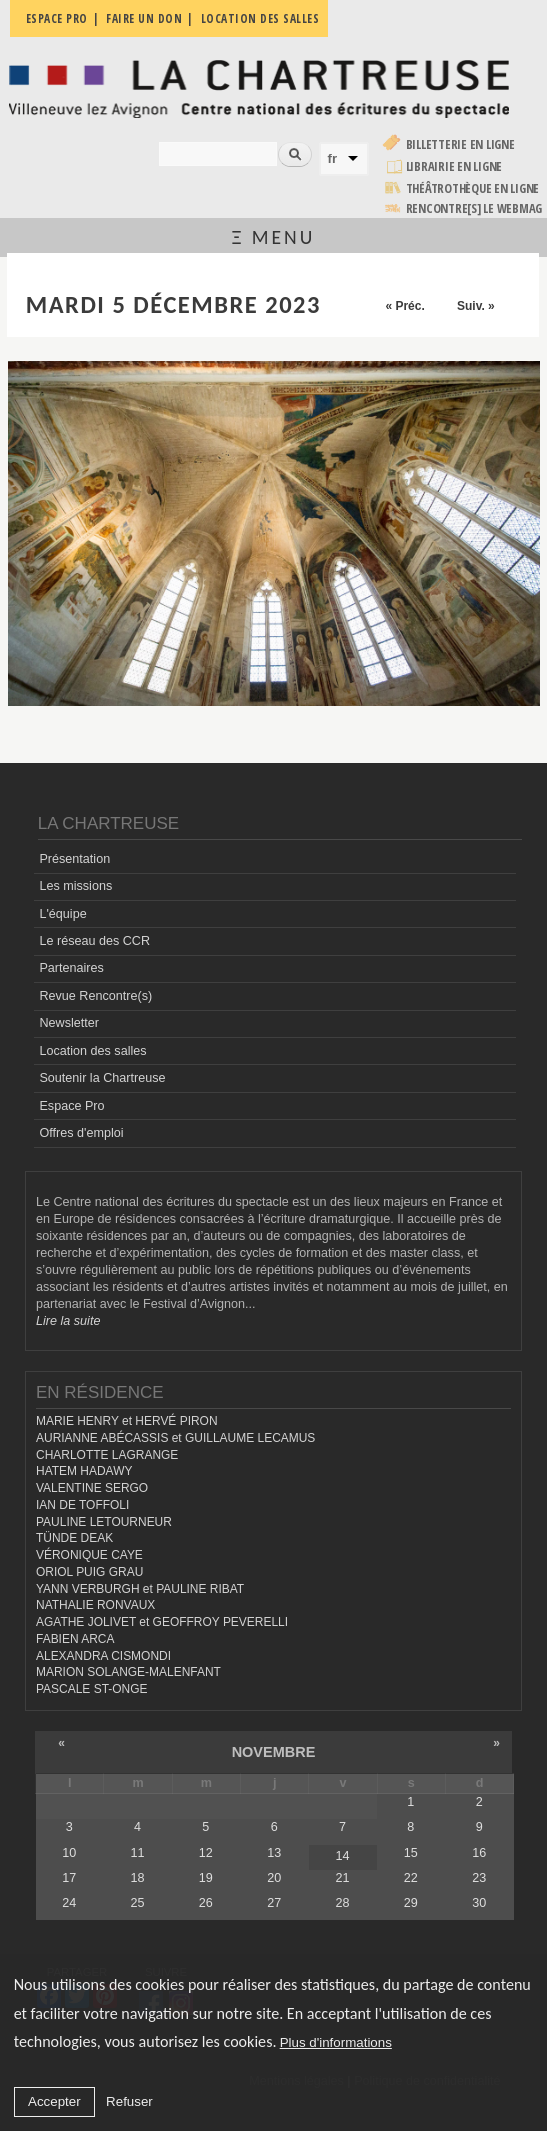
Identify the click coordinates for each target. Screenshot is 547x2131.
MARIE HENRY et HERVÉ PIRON (127, 1421)
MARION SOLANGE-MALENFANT (128, 1672)
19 (206, 1878)
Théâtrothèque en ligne (473, 188)
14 (342, 1856)
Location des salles (92, 1051)
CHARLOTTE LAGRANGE (107, 1455)
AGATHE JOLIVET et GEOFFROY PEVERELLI (162, 1622)
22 (411, 1878)
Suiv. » (476, 306)
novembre (274, 1752)
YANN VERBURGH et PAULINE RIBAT (140, 1589)
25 (137, 1903)
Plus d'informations (336, 2042)
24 (69, 1903)
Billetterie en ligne (460, 144)
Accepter (54, 2101)
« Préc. (404, 306)
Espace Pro (71, 1106)
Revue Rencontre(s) (95, 996)
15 (411, 1853)
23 (479, 1878)
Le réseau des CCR (94, 941)
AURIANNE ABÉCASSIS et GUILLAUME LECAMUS (175, 1438)
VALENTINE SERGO (92, 1488)
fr (333, 158)
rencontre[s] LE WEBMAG (474, 208)
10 (69, 1853)
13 (274, 1853)
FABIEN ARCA (75, 1639)
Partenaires (71, 968)
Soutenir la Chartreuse (102, 1078)
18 (137, 1878)
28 (342, 1903)
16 (479, 1853)
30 (479, 1903)
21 (342, 1878)
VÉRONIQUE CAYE (89, 1555)
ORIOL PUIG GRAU (89, 1572)
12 (206, 1853)
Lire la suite (68, 1321)
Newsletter (69, 1023)
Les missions (75, 886)
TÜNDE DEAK (74, 1538)
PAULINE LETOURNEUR (104, 1522)
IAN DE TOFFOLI (82, 1505)
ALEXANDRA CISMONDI (103, 1656)
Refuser (129, 2101)
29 (411, 1903)
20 (274, 1878)
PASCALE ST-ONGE (92, 1689)
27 (274, 1903)
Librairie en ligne (454, 166)
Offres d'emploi (81, 1133)
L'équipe (62, 914)
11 (137, 1853)
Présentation (74, 859)
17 (69, 1878)
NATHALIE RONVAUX (95, 1605)
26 (206, 1903)
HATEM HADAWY (84, 1471)
